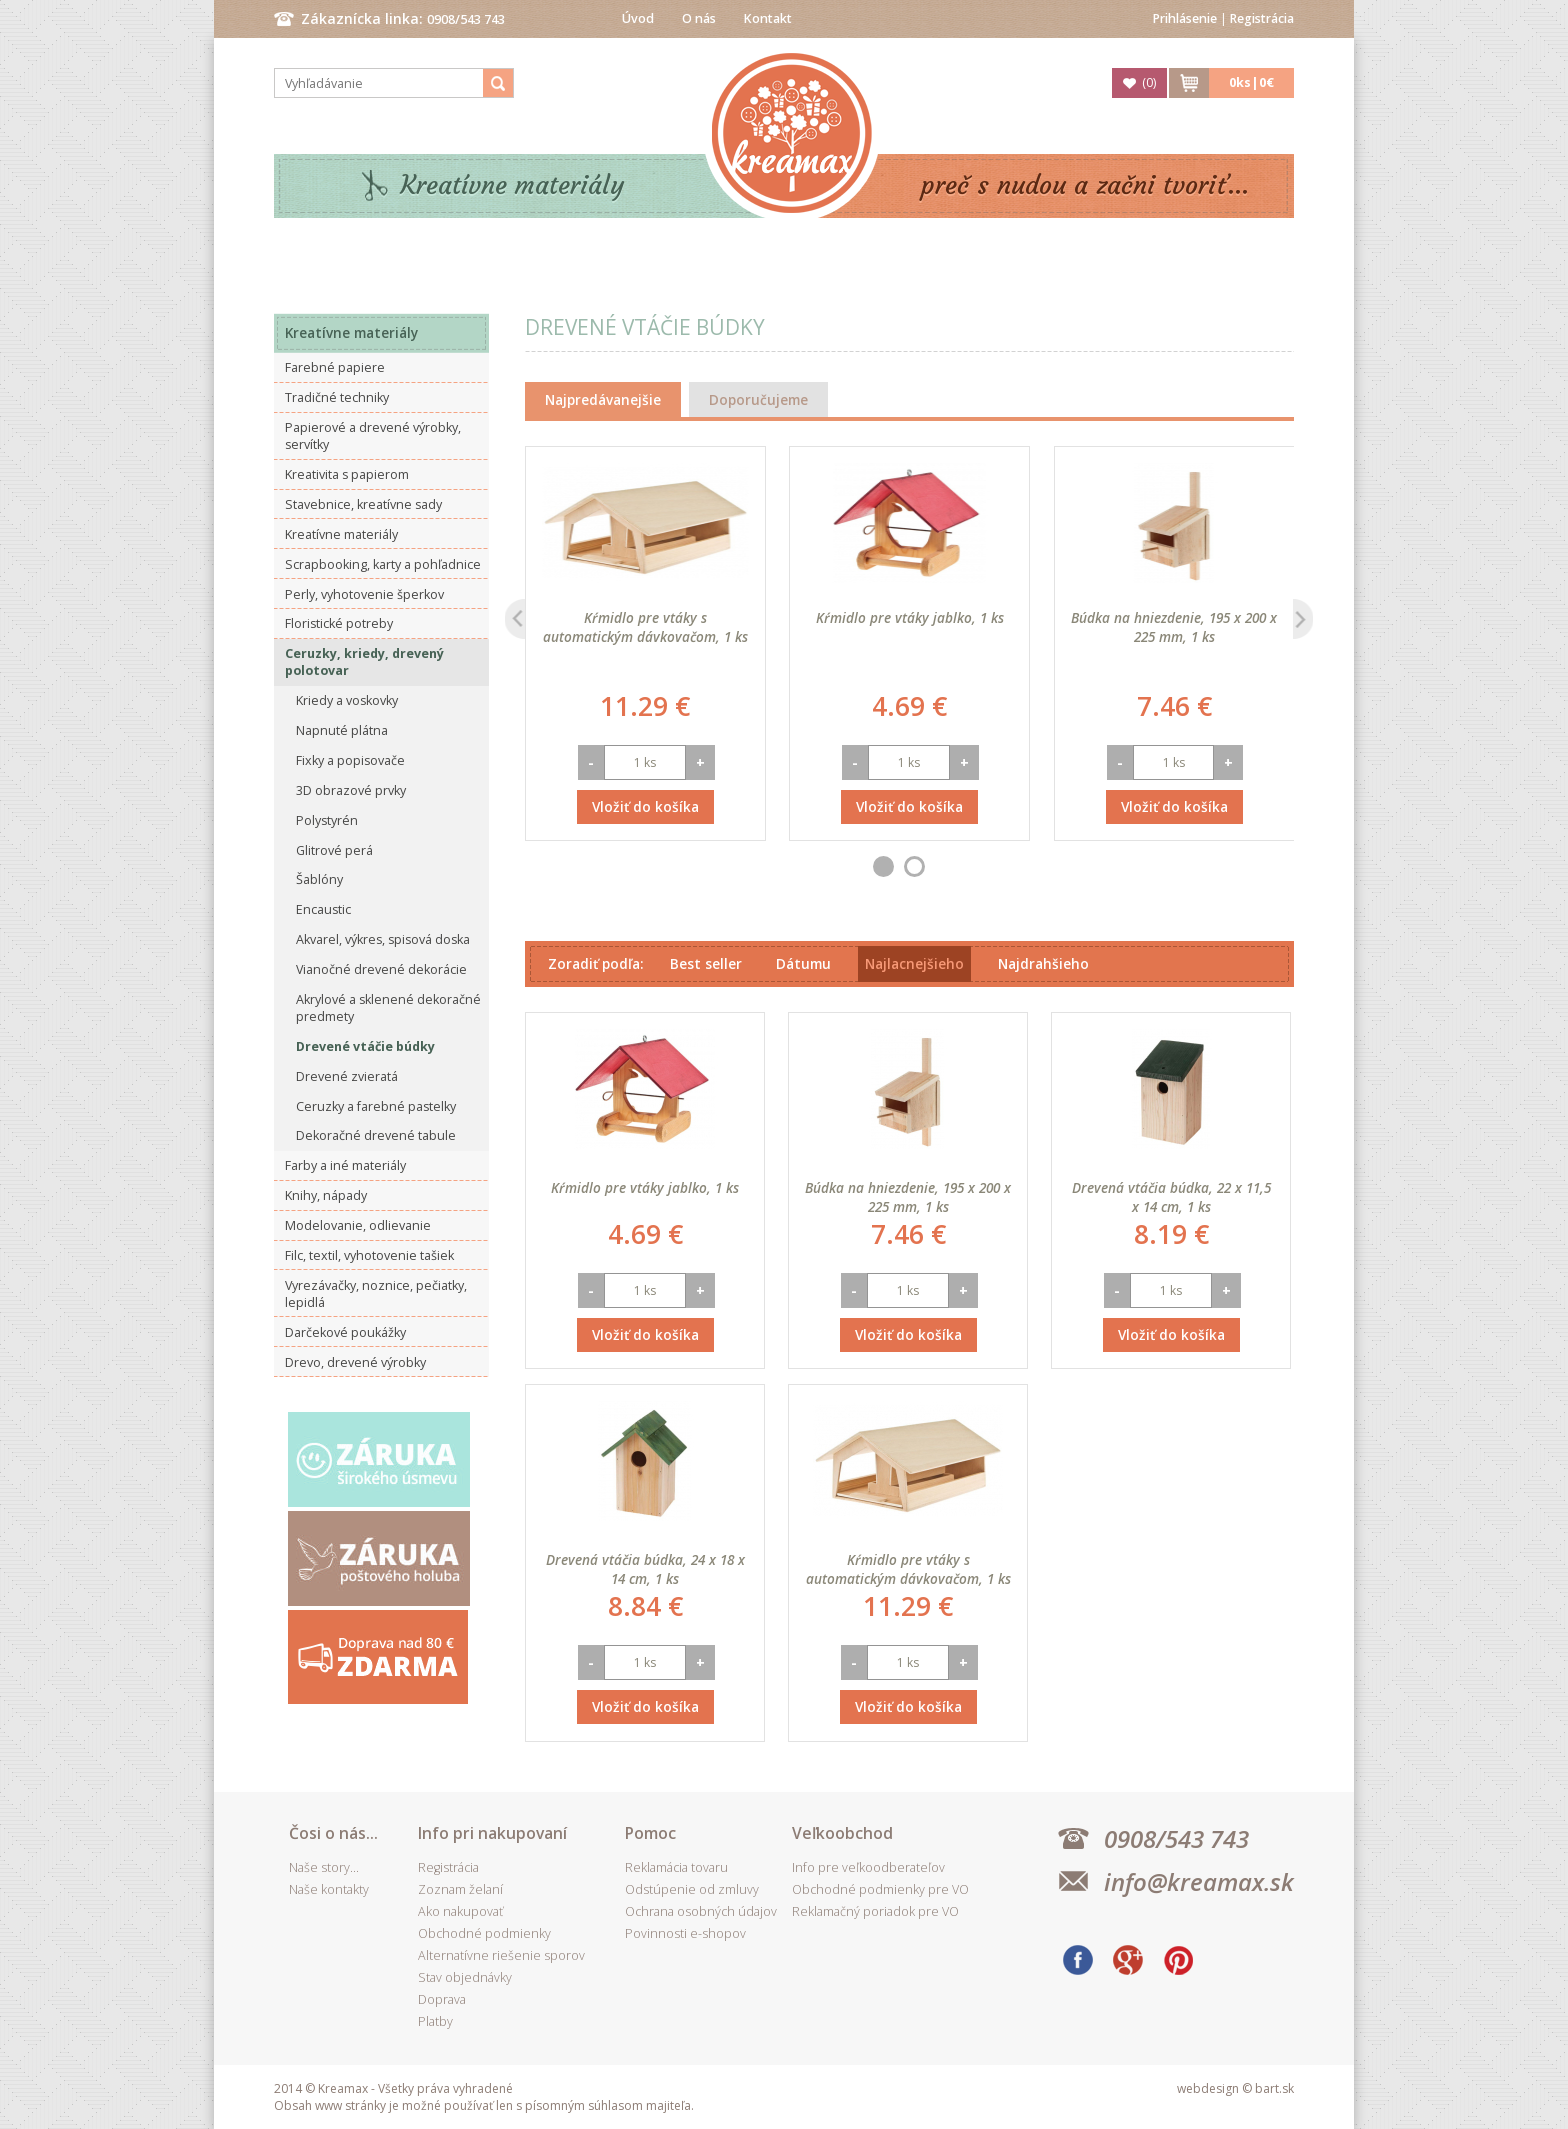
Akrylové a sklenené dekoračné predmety (388, 1008)
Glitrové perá (334, 850)
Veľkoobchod (842, 1833)
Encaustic (323, 909)
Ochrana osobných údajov (701, 1911)
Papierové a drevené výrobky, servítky (373, 436)
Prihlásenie (1185, 18)
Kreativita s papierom (347, 474)
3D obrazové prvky (351, 790)
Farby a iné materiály (345, 1165)
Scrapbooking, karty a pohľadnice (383, 564)
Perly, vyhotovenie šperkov (364, 594)
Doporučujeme (758, 399)
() (1149, 82)
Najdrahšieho (1043, 963)
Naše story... (324, 1867)
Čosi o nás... (333, 1833)
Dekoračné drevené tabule (376, 1135)
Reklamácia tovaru (676, 1867)
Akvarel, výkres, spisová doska (383, 939)
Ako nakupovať (460, 1911)
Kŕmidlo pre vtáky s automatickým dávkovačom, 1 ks (645, 627)
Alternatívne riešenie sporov (501, 1955)
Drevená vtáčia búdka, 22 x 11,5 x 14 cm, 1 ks (1171, 1197)
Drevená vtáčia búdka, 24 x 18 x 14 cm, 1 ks (645, 1569)
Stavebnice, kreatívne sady (363, 504)
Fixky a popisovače (350, 760)
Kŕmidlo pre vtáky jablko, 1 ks (910, 617)
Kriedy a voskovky (347, 700)
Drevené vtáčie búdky (365, 1046)
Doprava (442, 1999)
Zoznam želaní (460, 1889)
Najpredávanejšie (603, 399)
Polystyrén (327, 820)
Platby (435, 2021)
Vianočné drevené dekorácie (381, 969)
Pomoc (650, 1833)
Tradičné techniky (337, 397)
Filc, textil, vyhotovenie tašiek (369, 1255)
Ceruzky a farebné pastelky (376, 1106)
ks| (1251, 82)
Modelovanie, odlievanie (358, 1225)
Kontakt (768, 18)
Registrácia (1262, 18)
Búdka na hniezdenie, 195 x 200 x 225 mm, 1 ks (1174, 627)
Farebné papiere (335, 367)
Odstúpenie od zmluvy (692, 1889)
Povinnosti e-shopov (685, 1933)
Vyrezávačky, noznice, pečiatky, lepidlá (376, 1294)
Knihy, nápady (326, 1195)
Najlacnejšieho (914, 963)
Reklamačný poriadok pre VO (875, 1911)
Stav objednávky (465, 1977)
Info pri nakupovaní (492, 1833)
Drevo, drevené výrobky (355, 1362)
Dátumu (803, 963)
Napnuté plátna (342, 730)
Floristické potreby (339, 623)
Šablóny (319, 879)
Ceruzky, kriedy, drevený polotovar (364, 662)
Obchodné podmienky (484, 1933)
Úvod (638, 18)
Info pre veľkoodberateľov (868, 1867)
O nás (699, 18)
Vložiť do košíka (645, 806)
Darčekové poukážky (345, 1332)
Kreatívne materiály (512, 185)
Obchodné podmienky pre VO (880, 1889)
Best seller (706, 963)
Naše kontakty (329, 1889)
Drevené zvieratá (347, 1076)
